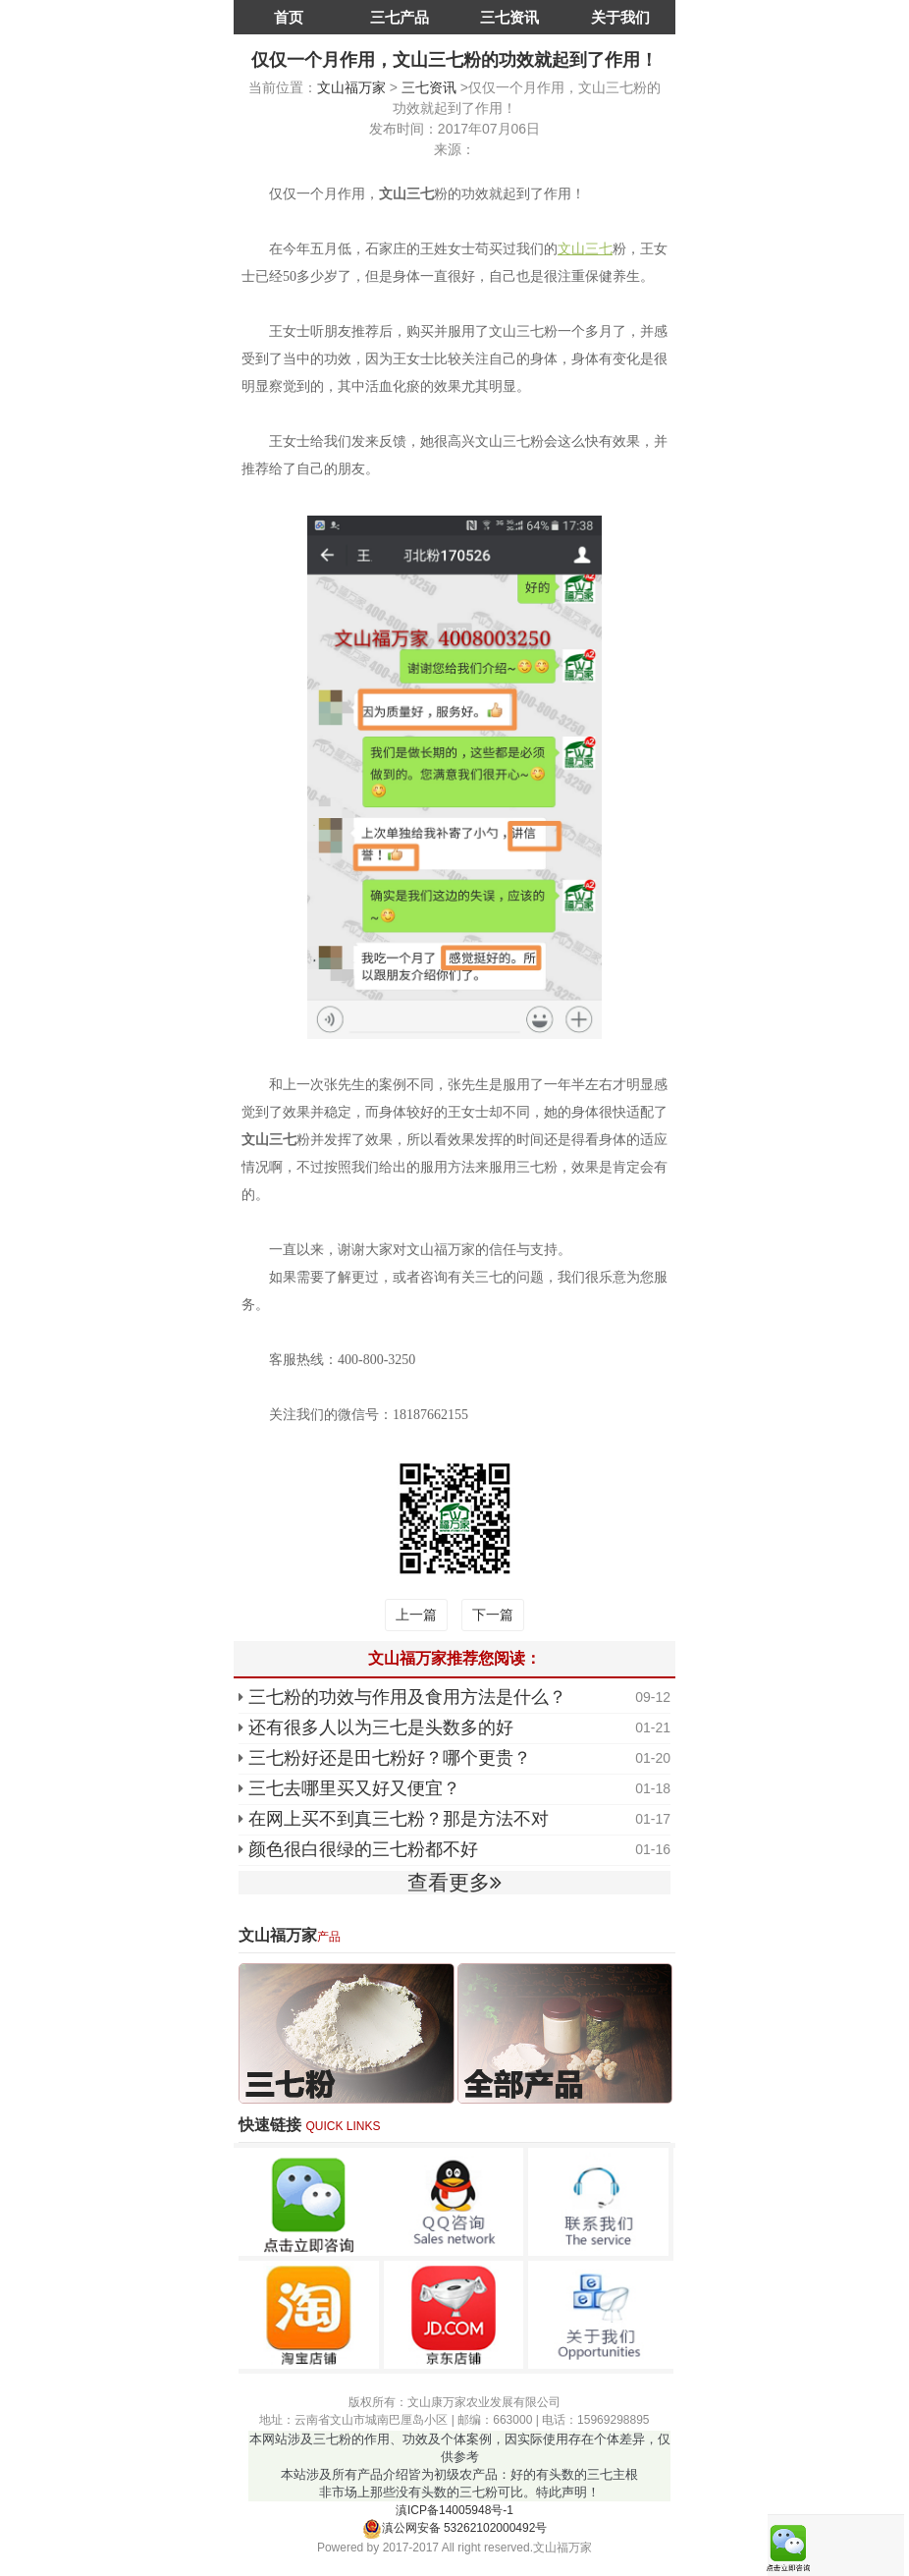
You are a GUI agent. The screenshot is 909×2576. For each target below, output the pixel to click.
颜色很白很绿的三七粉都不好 (363, 1849)
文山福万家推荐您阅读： (454, 1658)
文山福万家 (351, 87)
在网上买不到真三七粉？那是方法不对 (398, 1819)
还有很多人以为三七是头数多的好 (380, 1727)
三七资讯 (509, 17)
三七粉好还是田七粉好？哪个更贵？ (389, 1758)
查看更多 (454, 1882)
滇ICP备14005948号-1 (454, 2510)
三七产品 (399, 17)
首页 (288, 17)
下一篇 (492, 1614)
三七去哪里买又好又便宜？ (354, 1788)
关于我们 (620, 17)
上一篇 (416, 1614)
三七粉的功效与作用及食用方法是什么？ (407, 1697)
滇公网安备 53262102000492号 (455, 2528)
